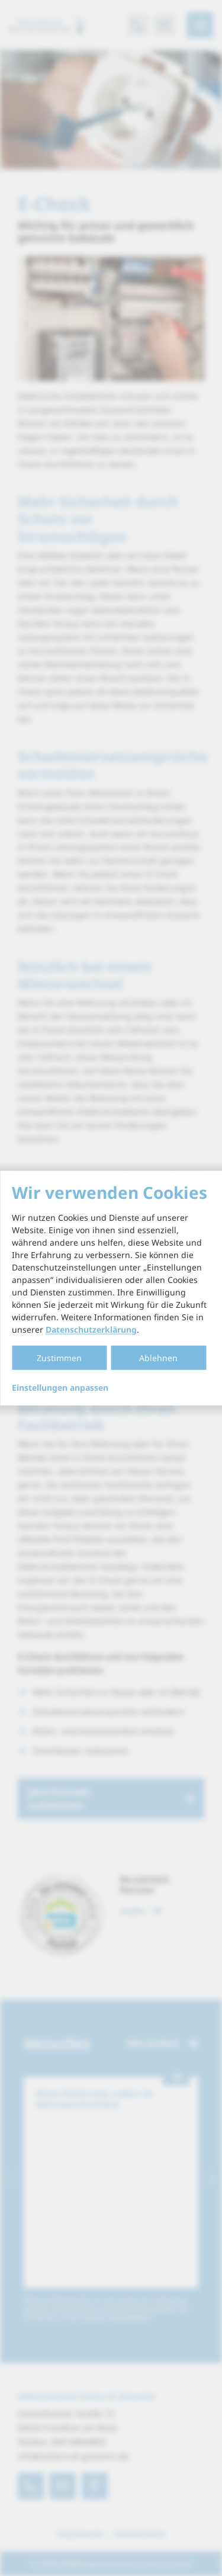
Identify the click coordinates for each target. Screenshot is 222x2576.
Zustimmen (59, 1358)
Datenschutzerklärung (91, 1329)
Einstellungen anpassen (60, 1388)
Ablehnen (158, 1358)
